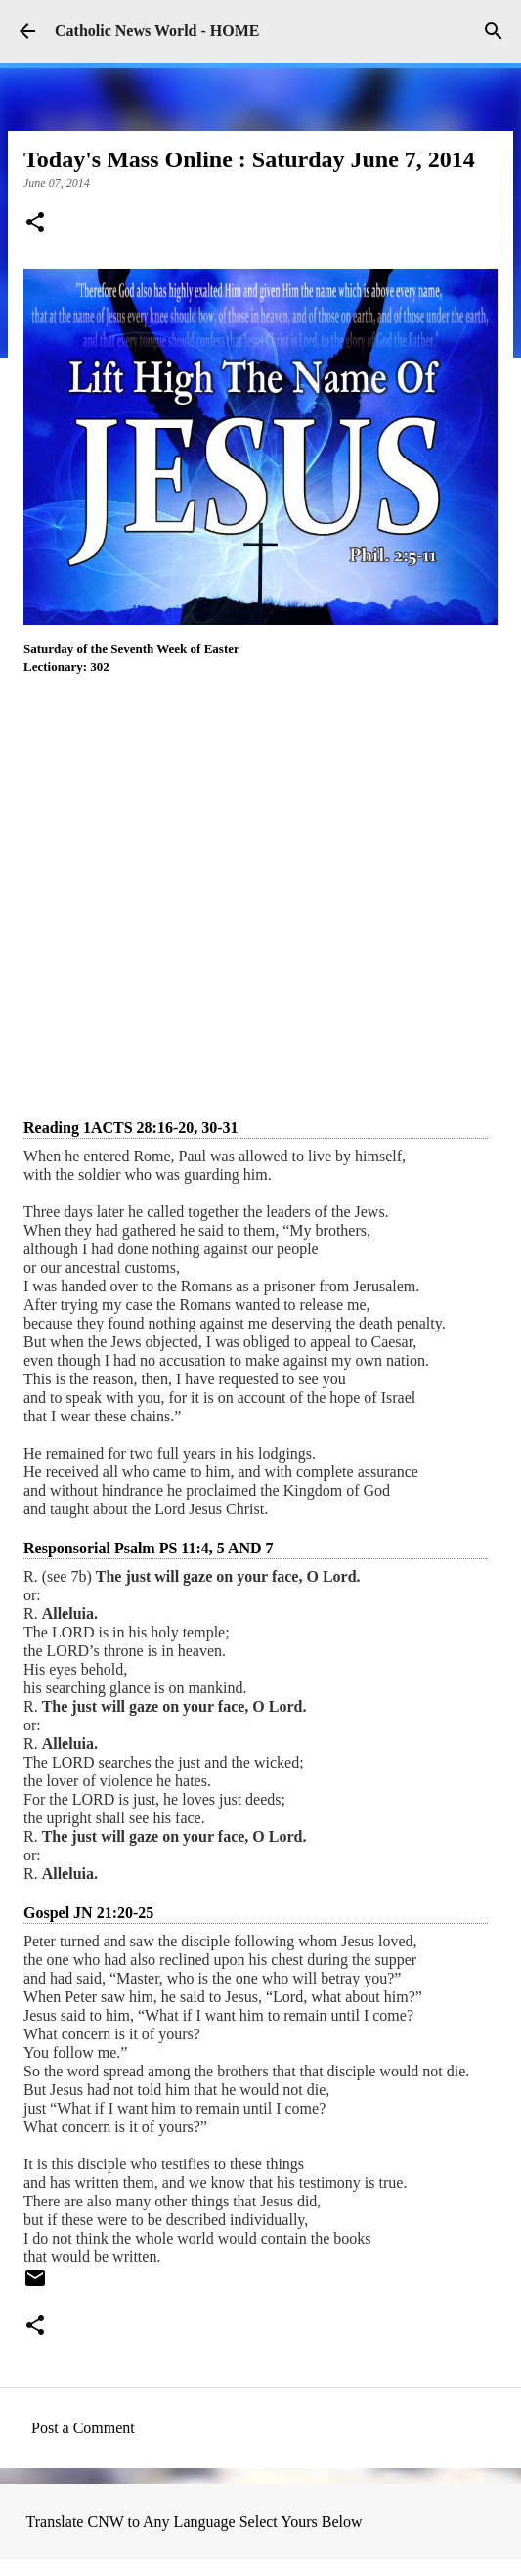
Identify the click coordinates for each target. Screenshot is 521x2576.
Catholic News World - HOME (157, 30)
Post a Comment (83, 2428)
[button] (35, 224)
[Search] (493, 31)
